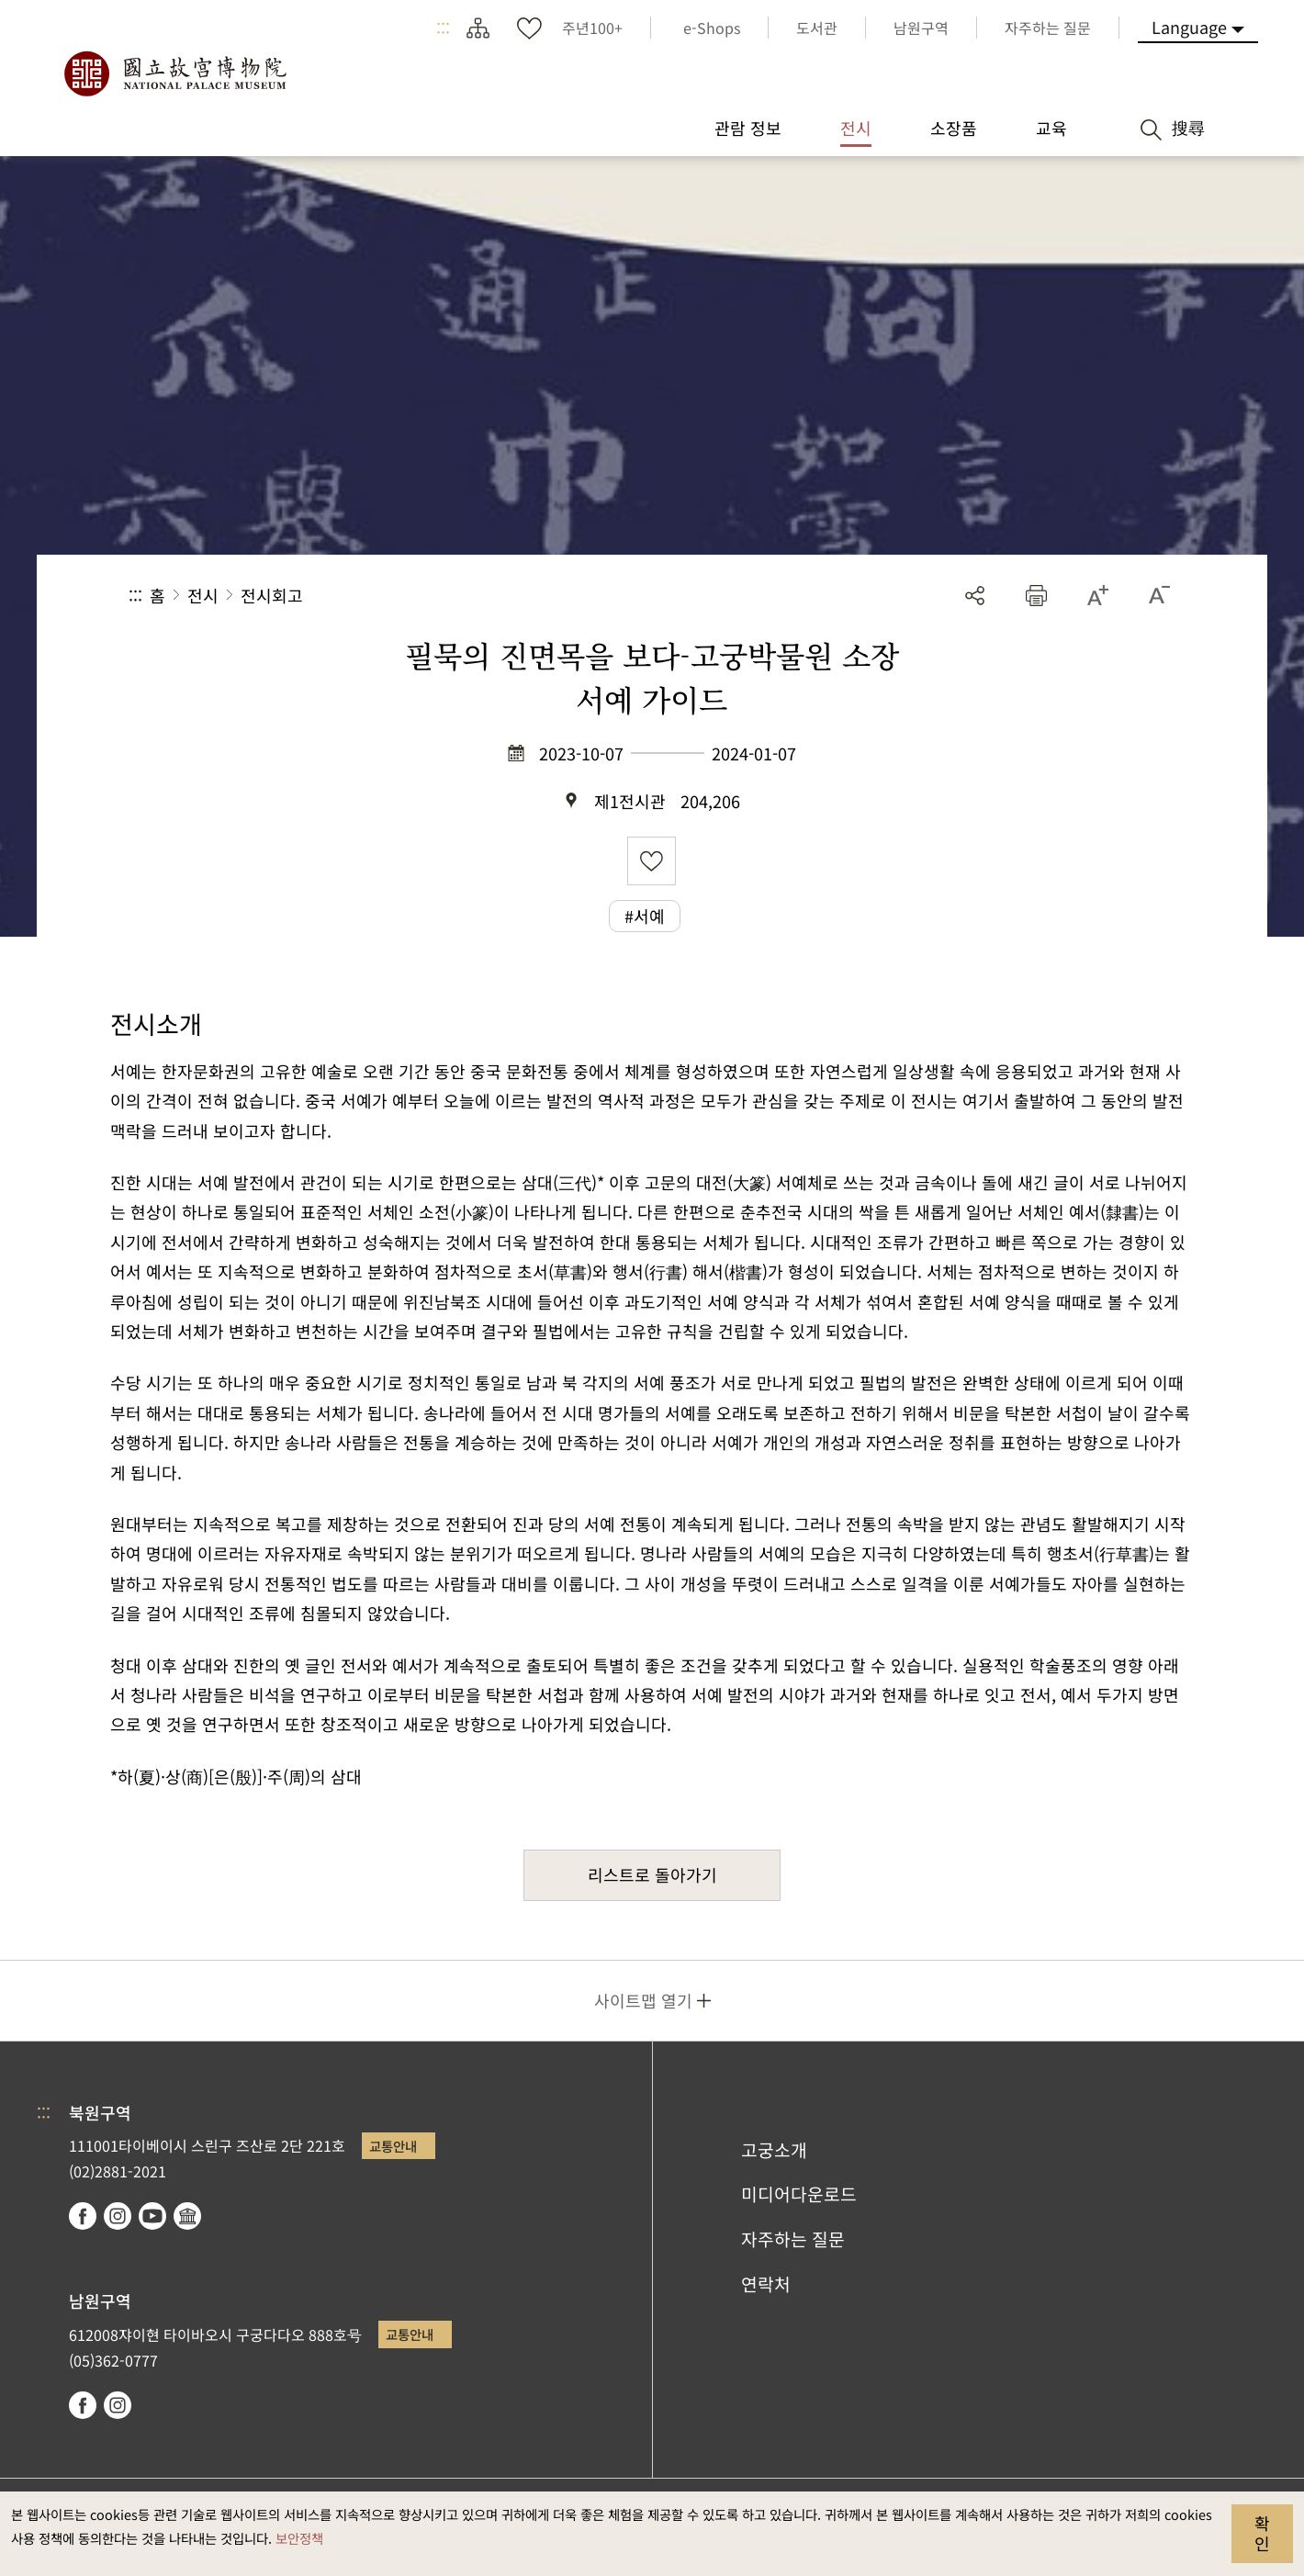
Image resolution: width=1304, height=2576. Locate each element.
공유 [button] (975, 595)
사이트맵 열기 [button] (643, 2000)
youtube (152, 2216)
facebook (82, 2216)
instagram (117, 2216)
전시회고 (272, 595)
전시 (203, 595)
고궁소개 (774, 2150)
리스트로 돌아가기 (652, 1874)
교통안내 (393, 2145)
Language (1189, 27)
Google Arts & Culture (187, 2216)
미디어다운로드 (799, 2194)
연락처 (766, 2284)
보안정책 (299, 2538)
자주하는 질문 (793, 2239)
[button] (1036, 595)
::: (443, 27)
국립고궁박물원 (174, 73)
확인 (1262, 2533)
